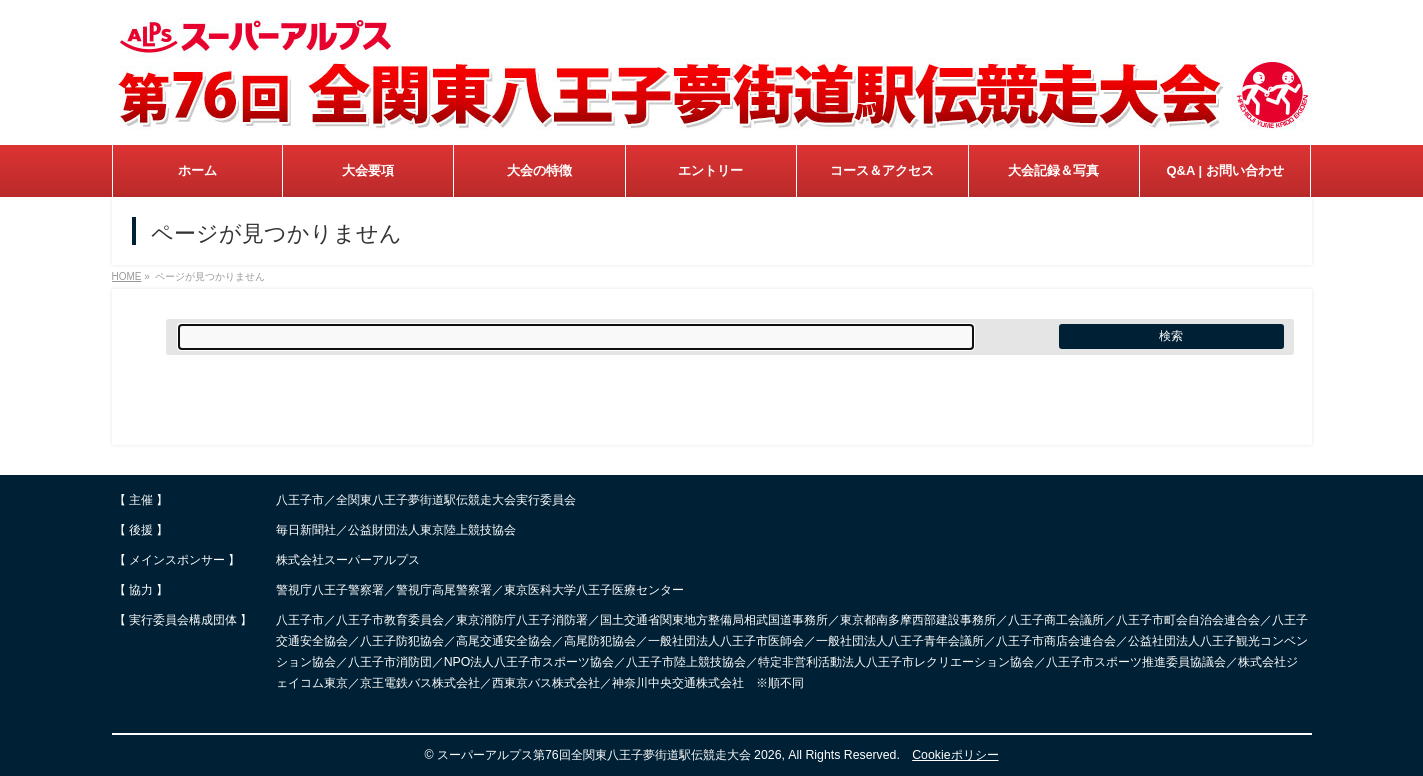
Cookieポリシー (955, 755)
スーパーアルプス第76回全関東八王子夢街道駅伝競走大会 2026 (609, 755)
